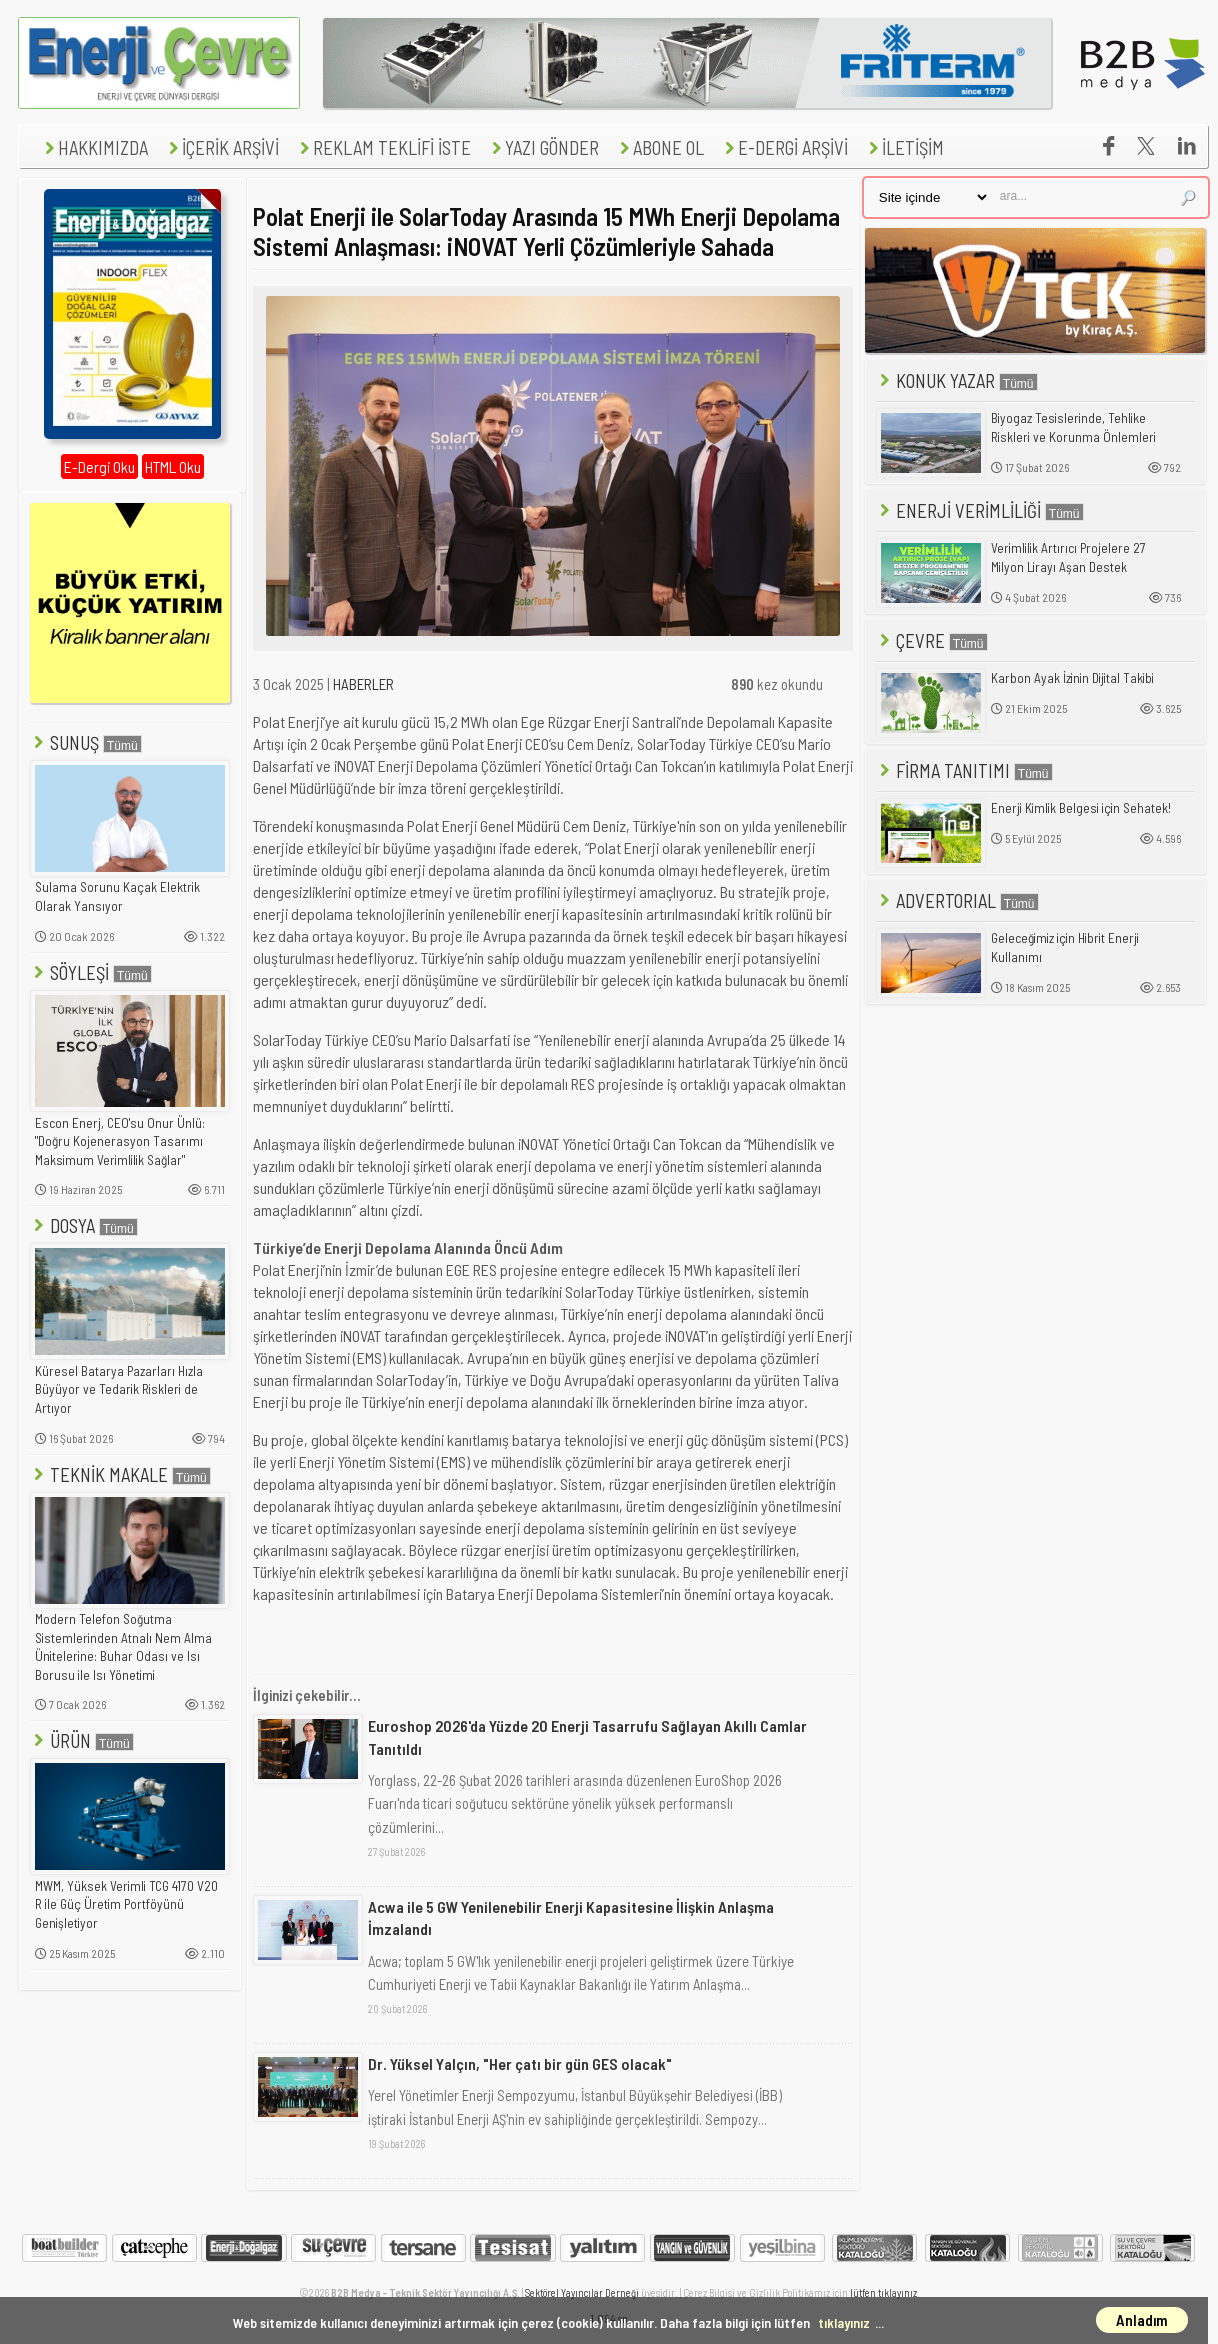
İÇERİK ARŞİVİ (221, 147)
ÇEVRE (932, 640)
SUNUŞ (86, 742)
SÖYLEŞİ (91, 972)
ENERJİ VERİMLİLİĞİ (980, 510)
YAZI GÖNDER (543, 147)
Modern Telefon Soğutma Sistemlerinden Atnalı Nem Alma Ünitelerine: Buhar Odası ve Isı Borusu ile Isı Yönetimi (123, 1647)
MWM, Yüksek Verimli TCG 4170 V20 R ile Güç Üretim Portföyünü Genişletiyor (126, 1904)
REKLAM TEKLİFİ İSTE (383, 147)
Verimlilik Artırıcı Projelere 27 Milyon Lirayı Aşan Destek (1068, 557)
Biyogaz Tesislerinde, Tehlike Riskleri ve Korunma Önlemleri (1073, 427)
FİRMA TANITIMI (964, 770)
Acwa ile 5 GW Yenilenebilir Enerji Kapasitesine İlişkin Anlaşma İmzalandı (571, 1917)
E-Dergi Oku (99, 466)
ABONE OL (659, 147)
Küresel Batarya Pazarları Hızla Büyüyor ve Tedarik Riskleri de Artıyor (119, 1389)
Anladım (1142, 2320)
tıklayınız (844, 2322)
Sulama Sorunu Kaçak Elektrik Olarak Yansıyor (117, 896)
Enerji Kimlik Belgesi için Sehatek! (1081, 808)
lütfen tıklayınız (883, 2292)
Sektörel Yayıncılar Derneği (582, 2292)
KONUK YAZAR (957, 380)
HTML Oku (173, 466)
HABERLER (363, 684)
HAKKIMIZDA (94, 147)
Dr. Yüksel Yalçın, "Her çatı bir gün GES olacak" (520, 2063)
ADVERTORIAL (957, 900)
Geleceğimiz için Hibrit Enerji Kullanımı (1065, 947)
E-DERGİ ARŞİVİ (784, 147)
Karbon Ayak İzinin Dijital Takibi (1072, 678)
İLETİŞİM (904, 147)
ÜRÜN (82, 1740)
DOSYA (84, 1225)
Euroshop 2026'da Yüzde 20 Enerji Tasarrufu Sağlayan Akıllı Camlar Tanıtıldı (587, 1736)
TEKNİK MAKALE (120, 1474)
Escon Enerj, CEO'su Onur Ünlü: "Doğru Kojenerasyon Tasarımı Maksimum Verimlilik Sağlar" (120, 1141)
